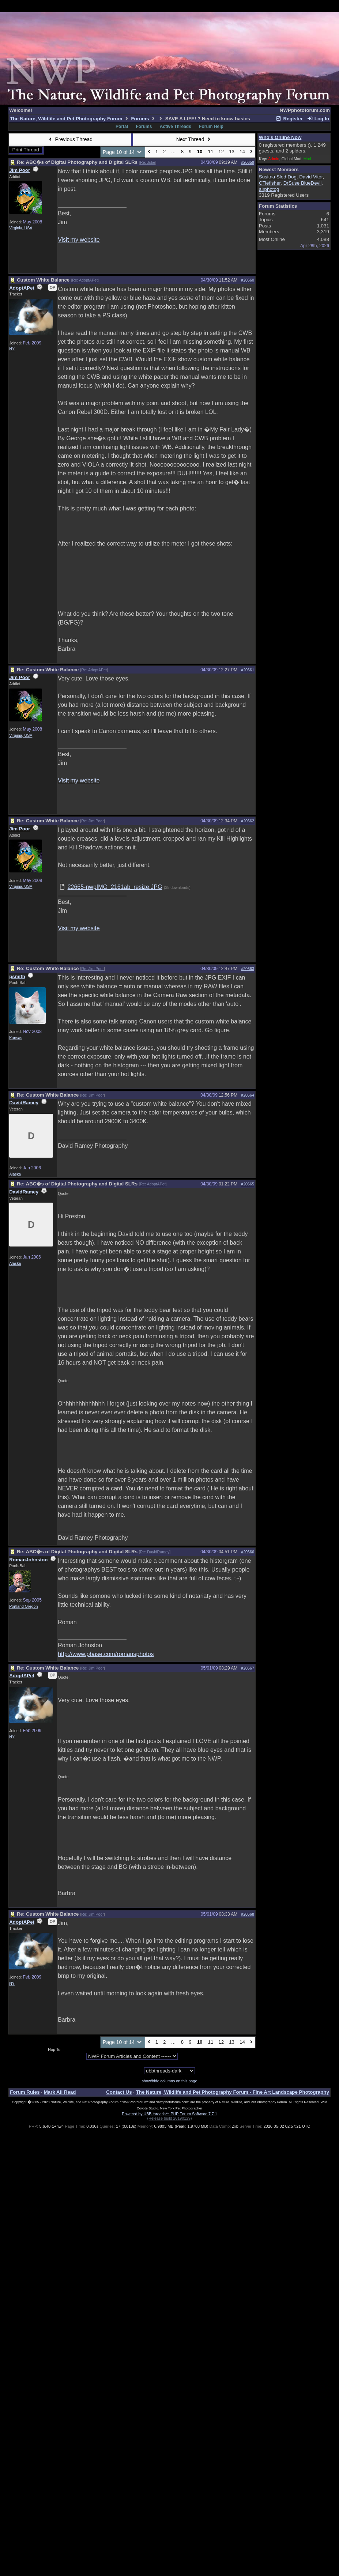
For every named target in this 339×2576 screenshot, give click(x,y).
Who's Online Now (280, 137)
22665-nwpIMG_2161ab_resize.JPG (115, 887)
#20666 (247, 1552)
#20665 (247, 1184)
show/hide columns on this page (169, 2081)
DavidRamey (23, 1102)
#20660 (247, 280)
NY (12, 349)
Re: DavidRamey (155, 1552)
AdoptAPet (21, 288)
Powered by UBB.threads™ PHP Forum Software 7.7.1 (169, 2114)
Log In (318, 118)
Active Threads (175, 126)
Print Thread (25, 149)
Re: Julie (147, 162)
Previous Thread (70, 139)
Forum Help (211, 126)
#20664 (247, 1095)
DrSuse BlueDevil (302, 183)
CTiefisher (270, 183)
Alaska (15, 1174)
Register (289, 118)
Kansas (15, 1038)
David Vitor (311, 177)
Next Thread (194, 139)
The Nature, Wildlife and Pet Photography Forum (66, 118)
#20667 (247, 1668)
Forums (140, 118)
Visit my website (78, 240)
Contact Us (119, 2092)
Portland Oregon (23, 1606)
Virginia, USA (20, 228)
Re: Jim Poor (92, 821)
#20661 (247, 670)
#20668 (247, 1914)
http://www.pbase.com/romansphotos (106, 1654)
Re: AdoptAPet (85, 280)
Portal (122, 126)
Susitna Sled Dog (278, 177)
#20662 (247, 821)
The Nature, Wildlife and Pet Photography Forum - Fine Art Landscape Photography (232, 2092)
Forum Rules (24, 2092)
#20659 (247, 162)
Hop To (54, 2049)
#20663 (247, 968)
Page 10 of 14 (123, 152)
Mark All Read (60, 2092)
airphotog (269, 189)
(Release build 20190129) (169, 2118)
